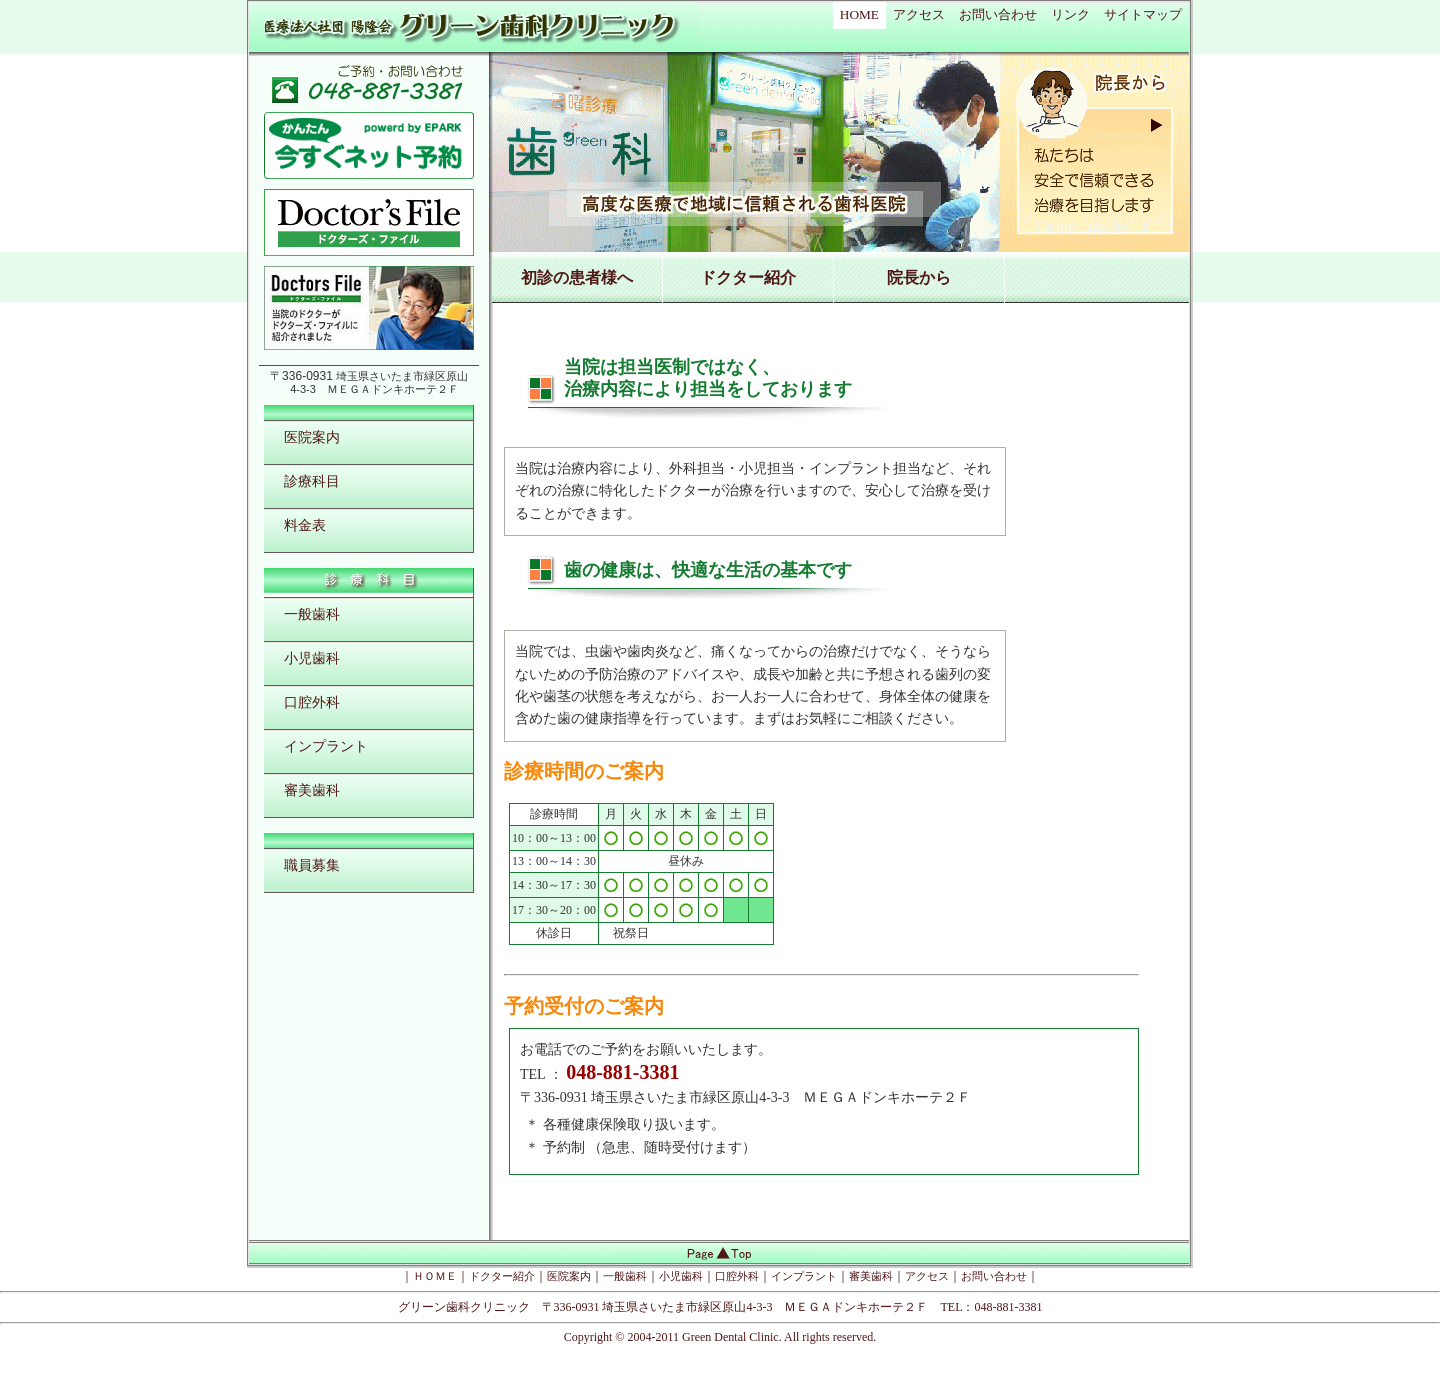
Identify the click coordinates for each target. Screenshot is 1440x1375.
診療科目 (312, 481)
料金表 (305, 525)
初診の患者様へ (577, 277)
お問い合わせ (998, 14)
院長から (919, 277)
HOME (859, 14)
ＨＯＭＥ (435, 1276)
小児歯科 (312, 658)
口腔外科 (312, 702)
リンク (1070, 14)
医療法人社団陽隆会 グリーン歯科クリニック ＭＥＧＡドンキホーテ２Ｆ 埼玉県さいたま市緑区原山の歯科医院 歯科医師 (471, 29)
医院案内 (312, 437)
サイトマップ (1143, 14)
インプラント (326, 746)
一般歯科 (312, 614)
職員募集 (312, 865)
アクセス (919, 14)
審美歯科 (312, 790)
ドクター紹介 (748, 277)
